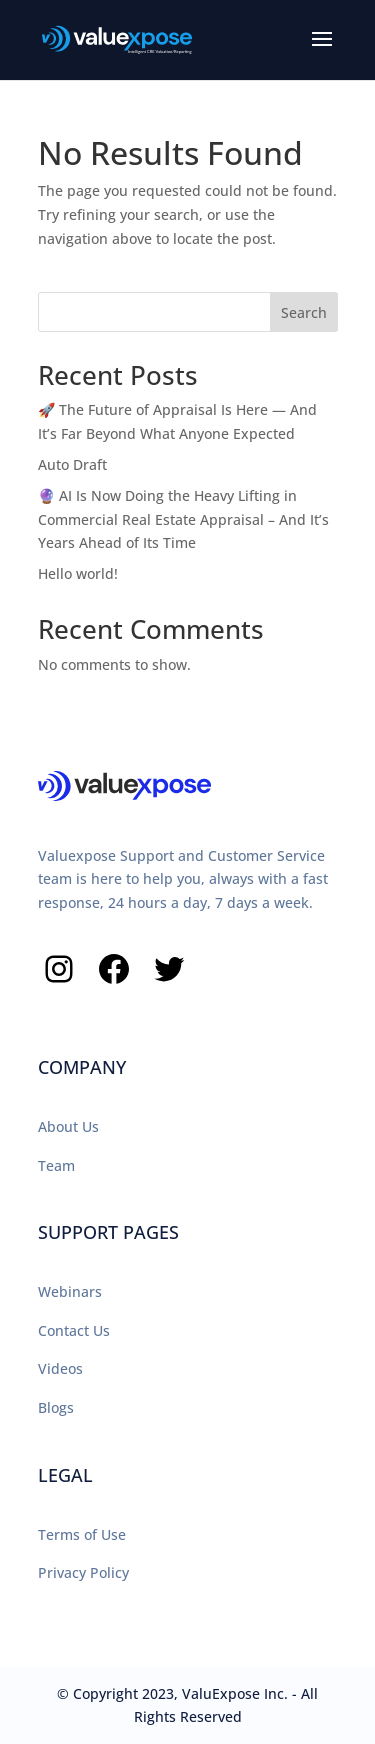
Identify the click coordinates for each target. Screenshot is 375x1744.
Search (304, 312)
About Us (68, 1126)
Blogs (56, 1407)
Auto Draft (72, 464)
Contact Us (74, 1330)
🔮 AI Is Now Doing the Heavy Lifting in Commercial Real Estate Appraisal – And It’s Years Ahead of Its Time (183, 519)
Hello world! (78, 573)
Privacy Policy (83, 1572)
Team (56, 1165)
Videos (60, 1368)
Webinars (70, 1291)
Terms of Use (82, 1534)
